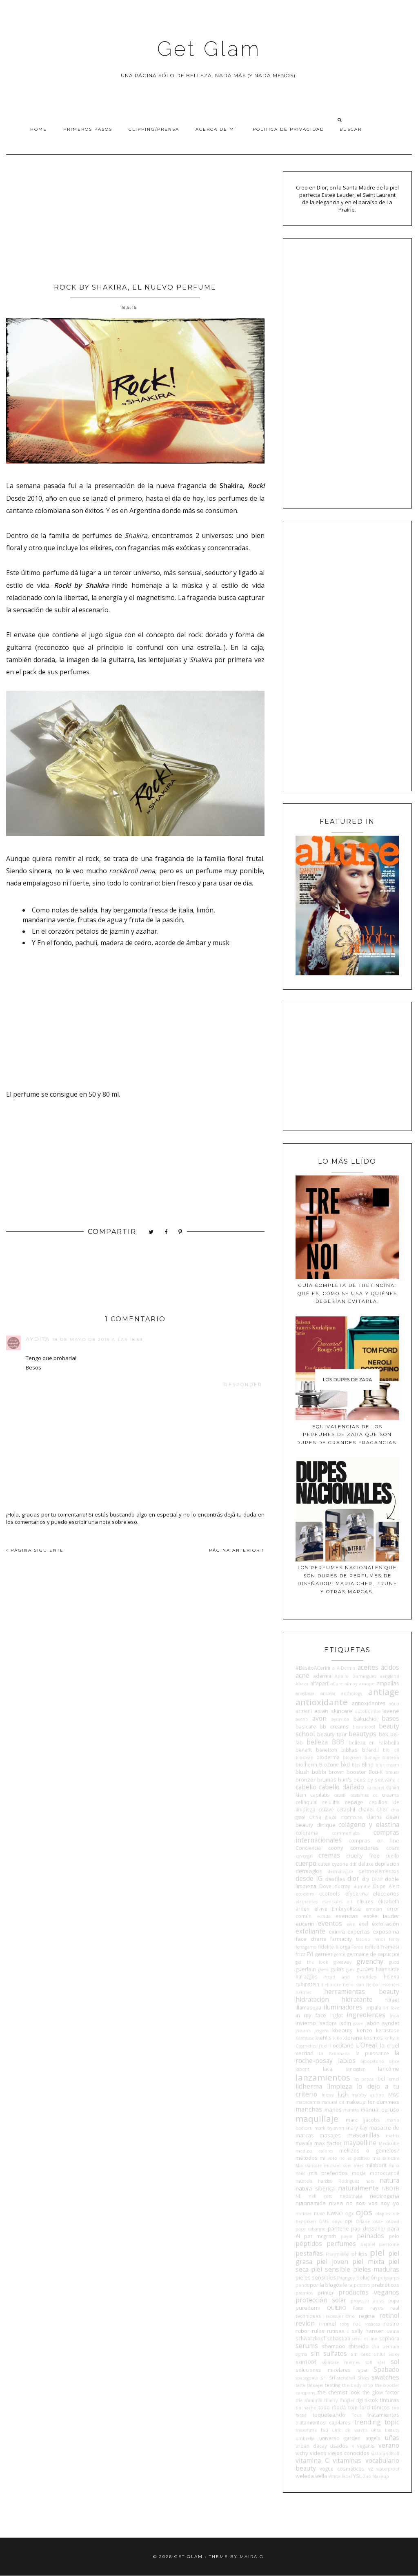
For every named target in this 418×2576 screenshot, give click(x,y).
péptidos (309, 2243)
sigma (301, 2354)
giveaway (342, 1962)
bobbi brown (328, 1771)
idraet (392, 1999)
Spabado (386, 2369)
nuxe (319, 2213)
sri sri (327, 2377)
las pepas (364, 2079)
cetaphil (346, 1809)
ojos (364, 2212)
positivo (362, 2285)
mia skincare (385, 2158)
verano (388, 2445)
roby (344, 2324)
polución (366, 2277)
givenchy (369, 1961)
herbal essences (382, 1984)
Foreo (357, 1947)
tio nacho (306, 2408)
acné (302, 1675)
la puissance (372, 2053)
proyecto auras (367, 2301)
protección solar (321, 2299)
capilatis (320, 1794)
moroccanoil (384, 2173)
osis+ (378, 2221)
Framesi (389, 1946)
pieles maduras (376, 2269)
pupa (393, 2301)
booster (356, 1771)
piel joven (332, 2261)
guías (337, 1969)
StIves (363, 2378)
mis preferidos (328, 2173)
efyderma (356, 1893)
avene (391, 1711)
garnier (324, 1954)
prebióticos (385, 2284)
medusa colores (314, 2151)
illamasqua (308, 2007)
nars (369, 2181)
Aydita (38, 1339)
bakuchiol (366, 1718)
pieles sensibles (316, 2277)
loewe (328, 2095)
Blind (368, 1764)
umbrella (305, 2438)
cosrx (392, 1847)
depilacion (387, 1863)
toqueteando (329, 2414)
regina (367, 2316)
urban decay (311, 2445)
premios (304, 2293)
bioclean (305, 1757)
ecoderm (305, 1894)
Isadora (327, 2023)
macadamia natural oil (320, 2102)
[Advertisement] (135, 216)
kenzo (364, 2030)
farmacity (341, 1939)
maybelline (360, 2142)
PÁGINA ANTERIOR (237, 1550)
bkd (345, 1764)
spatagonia (307, 2378)
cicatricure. (351, 1817)
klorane (352, 2037)
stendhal (346, 2378)
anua (394, 1703)
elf (349, 1902)
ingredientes (366, 2014)
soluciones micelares (323, 2369)
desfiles (335, 1878)
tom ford (359, 2407)
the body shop (357, 2385)
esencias (347, 1916)
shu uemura (385, 2346)
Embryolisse (346, 1908)
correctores (364, 1847)
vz (370, 2468)
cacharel (375, 1788)
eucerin (305, 1923)
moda (359, 2173)
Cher (381, 1809)
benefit (304, 1749)
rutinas (336, 2331)
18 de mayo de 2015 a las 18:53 (97, 1339)
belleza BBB (325, 1741)
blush (302, 1771)
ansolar (328, 1693)
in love (391, 2008)
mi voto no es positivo (345, 2158)
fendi (379, 1939)
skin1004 (306, 2362)
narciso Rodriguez (339, 2181)
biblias (349, 1749)
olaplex (382, 2214)
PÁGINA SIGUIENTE (35, 1550)
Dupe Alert (386, 1886)
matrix (392, 2136)
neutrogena (384, 2195)
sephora (389, 2338)
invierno (306, 2023)
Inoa (394, 2015)
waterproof (387, 2469)
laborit (302, 2069)
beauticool (364, 1727)
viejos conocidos (348, 2453)
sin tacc (360, 2354)
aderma (322, 1676)
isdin (345, 2023)
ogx (349, 2213)
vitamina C (312, 2460)
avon (319, 1718)
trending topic (376, 2422)
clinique (326, 1825)
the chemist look (339, 2392)
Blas (356, 1765)
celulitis (331, 1802)
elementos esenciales (319, 1902)
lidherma (309, 2086)
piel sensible (330, 2269)
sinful (379, 2354)
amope (366, 1683)
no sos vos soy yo (372, 2203)
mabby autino (367, 2095)
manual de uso (380, 2109)
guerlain (306, 1969)
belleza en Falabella (374, 1742)
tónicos (381, 2407)
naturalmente (358, 2187)
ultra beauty (385, 2430)
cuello (392, 1855)
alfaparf (319, 1683)
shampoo (333, 2346)
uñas (392, 2437)
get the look (312, 1962)
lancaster (355, 2069)
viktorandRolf (385, 2453)
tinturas (389, 2400)
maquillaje (317, 2118)
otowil (392, 2221)
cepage (354, 1802)
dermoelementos (378, 1871)
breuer (392, 1772)
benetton (326, 1749)
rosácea (372, 2324)
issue (358, 2023)
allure (336, 1683)
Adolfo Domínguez (355, 1676)
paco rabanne (310, 2229)
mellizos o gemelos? (369, 2150)
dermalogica (340, 1871)
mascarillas (363, 2134)
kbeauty (342, 2030)
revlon (305, 2323)
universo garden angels (349, 2438)
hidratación (312, 1999)
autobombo (368, 1711)
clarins (374, 1816)
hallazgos (307, 1976)
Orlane (363, 2221)
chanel (366, 1809)
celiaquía (306, 1802)
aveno (302, 1719)
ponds (302, 2285)
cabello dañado (341, 1786)
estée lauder (381, 1916)
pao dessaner (368, 2228)
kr (387, 2038)
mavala (304, 2143)
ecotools (329, 1893)
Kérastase (305, 2038)
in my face (311, 2015)
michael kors (337, 2165)
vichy (302, 2453)
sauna (393, 2331)
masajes (330, 2135)
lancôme (388, 2068)
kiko (337, 2038)
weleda (305, 2476)
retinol (389, 2315)
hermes (303, 1992)
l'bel (323, 2046)
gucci (394, 1962)
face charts (311, 1939)
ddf (352, 1864)
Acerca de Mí (216, 129)
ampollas (387, 1683)
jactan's (303, 2031)
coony (335, 1847)
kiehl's (323, 2037)
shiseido (358, 2346)
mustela (304, 2181)
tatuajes (315, 2385)
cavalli (340, 1795)
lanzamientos (323, 2077)
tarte (300, 2385)
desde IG (309, 1878)
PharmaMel (337, 2254)
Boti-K (376, 1771)
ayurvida (340, 1719)
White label (340, 2476)
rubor (302, 2331)
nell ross (320, 2196)
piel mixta (368, 2261)
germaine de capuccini (373, 1954)
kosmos (373, 2037)
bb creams (334, 1726)
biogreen (352, 1757)
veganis (366, 2445)
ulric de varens (349, 2430)
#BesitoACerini (313, 1667)
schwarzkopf (310, 2338)
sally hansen (368, 2331)
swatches (385, 2377)
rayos (377, 2307)
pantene (338, 2228)
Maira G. (252, 2556)
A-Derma (346, 1668)
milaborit (376, 2165)
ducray (342, 1886)
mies (358, 2165)
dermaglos (309, 1871)
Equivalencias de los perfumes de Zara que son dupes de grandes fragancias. (347, 1434)
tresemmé (306, 2430)
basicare (306, 1726)
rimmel (327, 2323)
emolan (374, 1909)
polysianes (388, 2278)
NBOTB (390, 2188)
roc (357, 2323)
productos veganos (368, 2292)
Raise (358, 2308)
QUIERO (336, 2307)
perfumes (341, 2243)
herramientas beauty (361, 1991)
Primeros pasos (87, 129)
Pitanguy (346, 2278)
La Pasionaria (334, 2053)
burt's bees (351, 1779)
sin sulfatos (329, 2353)
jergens (321, 2031)
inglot (336, 2015)
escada (324, 1916)
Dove (325, 1886)
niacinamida (311, 2203)
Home (38, 129)
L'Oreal (366, 2045)
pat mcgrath (320, 2236)
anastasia (305, 1693)
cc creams (386, 1794)
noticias (303, 2214)
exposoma (386, 1931)
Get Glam (209, 49)
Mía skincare (309, 2165)
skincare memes (341, 2362)
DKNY (377, 1879)
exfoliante (310, 1931)
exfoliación (385, 1923)
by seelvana (381, 1779)
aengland (389, 1676)
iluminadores (343, 2007)
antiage (383, 1691)
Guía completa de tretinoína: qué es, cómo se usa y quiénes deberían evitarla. (347, 1293)
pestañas (309, 2253)
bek (383, 1734)
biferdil (370, 1749)
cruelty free (362, 1855)
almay (351, 1683)
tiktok (371, 2400)
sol (395, 2361)
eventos (330, 1923)
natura (389, 2180)
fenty (394, 1939)
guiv (350, 1969)
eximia (337, 1931)
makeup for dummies (372, 2101)
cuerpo (306, 1863)
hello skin (353, 1984)
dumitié (362, 1886)
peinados (370, 2235)
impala (373, 2007)
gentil (339, 1954)
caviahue (359, 1795)
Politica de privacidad (288, 129)
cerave (326, 1809)
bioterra (390, 1757)
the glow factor (380, 2392)
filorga (343, 1946)
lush (343, 2094)
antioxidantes (368, 1703)
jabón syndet (382, 2023)
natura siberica (315, 2188)
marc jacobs (363, 2120)
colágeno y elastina (368, 1824)
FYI (310, 1954)
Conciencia (308, 1847)
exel (363, 1923)
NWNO (335, 2213)
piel (377, 2252)
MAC (393, 2094)
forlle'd (372, 1947)
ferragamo (306, 1947)
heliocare (331, 1984)
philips (359, 2253)
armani (304, 1711)
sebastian (338, 2338)
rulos (318, 2331)
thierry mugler (339, 2400)
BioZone (329, 1764)
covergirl (304, 1856)
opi (348, 2221)
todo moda (332, 2407)
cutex (324, 1863)
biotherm (306, 1764)
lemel (393, 2079)
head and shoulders (351, 1977)
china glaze (323, 1816)
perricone (389, 2244)
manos (333, 2109)
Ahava (302, 1683)
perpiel (367, 2244)
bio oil (391, 1750)
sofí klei (375, 2362)
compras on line (374, 1840)
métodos (307, 2157)
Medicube (389, 2143)
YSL (357, 2476)
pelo (394, 2236)
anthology (351, 1693)
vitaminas (347, 2460)
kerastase (387, 2030)
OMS (324, 2221)
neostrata (351, 2195)
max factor (328, 2143)
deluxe (366, 1863)
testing (332, 2385)
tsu (324, 2430)
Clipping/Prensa (154, 129)
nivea (336, 2203)
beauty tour (332, 1734)
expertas (358, 1931)
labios (347, 2060)
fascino (363, 1939)
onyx (337, 2221)
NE (298, 2196)
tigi (359, 2400)
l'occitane (342, 2045)
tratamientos (383, 2414)
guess (323, 1969)
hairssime (387, 1969)
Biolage (372, 1757)
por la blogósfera (331, 2284)
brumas (326, 1779)
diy (365, 1878)
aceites (368, 1667)
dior (353, 1878)
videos (318, 2453)
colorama (307, 1832)
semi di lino (364, 2339)
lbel (380, 2078)
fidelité (326, 1946)
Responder (243, 1384)
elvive (320, 1908)
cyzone (340, 1863)
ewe (351, 1924)
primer (326, 2292)
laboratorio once (379, 2061)
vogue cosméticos (342, 2468)
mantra (351, 2110)
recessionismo (340, 2316)
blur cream (387, 1765)
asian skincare (333, 1711)
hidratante (357, 1999)
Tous (356, 2415)
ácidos (390, 1667)
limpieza (339, 2086)
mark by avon (329, 2128)
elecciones (386, 1893)
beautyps (362, 1733)
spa (362, 2369)
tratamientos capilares (323, 2422)
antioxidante (322, 1702)
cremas (329, 1855)
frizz (300, 1954)
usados (339, 2445)
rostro (391, 2323)
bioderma (328, 1757)
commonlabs (346, 1833)
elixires (365, 1901)
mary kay (356, 2127)
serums (307, 2345)
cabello (306, 1786)
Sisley (393, 2354)
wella (321, 2476)
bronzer (306, 1779)
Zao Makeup (376, 2476)
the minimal (309, 2400)
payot (347, 2236)
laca (327, 2068)
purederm (308, 2307)
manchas (309, 2109)
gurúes (365, 1969)
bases (390, 1718)
